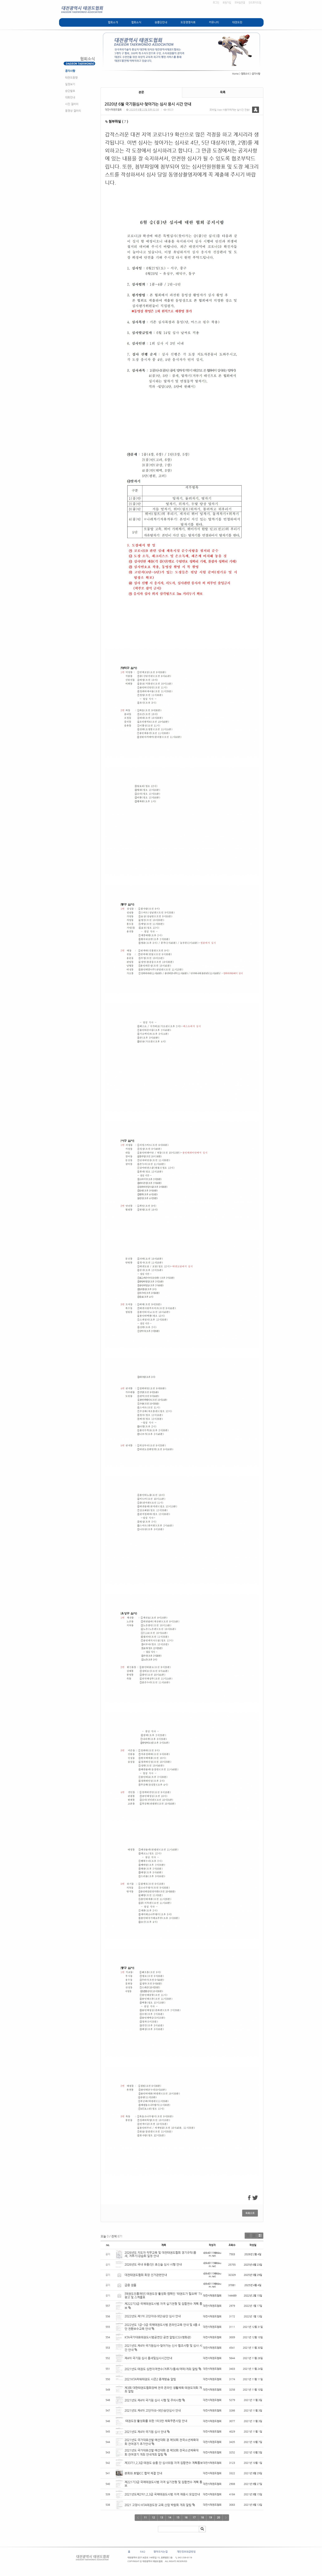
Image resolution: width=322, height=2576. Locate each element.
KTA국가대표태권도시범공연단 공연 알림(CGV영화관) (158, 2337)
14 (169, 2517)
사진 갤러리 (71, 104)
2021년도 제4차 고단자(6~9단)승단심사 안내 (153, 2410)
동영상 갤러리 (73, 110)
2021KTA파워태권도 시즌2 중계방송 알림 (150, 2379)
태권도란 (237, 22)
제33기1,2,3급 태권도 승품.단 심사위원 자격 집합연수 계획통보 (164, 2462)
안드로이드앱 (255, 2)
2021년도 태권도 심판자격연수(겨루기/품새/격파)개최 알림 (161, 2369)
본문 (141, 92)
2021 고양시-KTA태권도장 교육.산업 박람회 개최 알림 (158, 2505)
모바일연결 (240, 2)
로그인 (216, 2)
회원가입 (227, 2)
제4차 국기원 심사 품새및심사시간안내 (148, 2358)
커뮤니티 (214, 22)
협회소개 (113, 22)
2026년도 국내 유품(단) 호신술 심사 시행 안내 (153, 2264)
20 (218, 2517)
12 (153, 2517)
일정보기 (70, 84)
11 (145, 2517)
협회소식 (136, 22)
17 (194, 2517)
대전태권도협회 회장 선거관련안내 (146, 2274)
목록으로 (250, 2213)
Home (235, 73)
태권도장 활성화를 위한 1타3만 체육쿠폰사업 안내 (156, 2420)
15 (177, 2517)
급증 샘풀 (131, 2285)
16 (185, 2517)
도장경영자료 (188, 22)
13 (161, 2517)
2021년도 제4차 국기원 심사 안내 (145, 2431)
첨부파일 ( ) (116, 121)
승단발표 (70, 90)
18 (202, 2517)
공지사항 (70, 70)
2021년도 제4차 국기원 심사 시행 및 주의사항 (153, 2400)
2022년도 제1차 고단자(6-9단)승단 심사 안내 (153, 2316)
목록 (222, 92)
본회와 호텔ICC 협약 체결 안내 (143, 2473)
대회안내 (70, 97)
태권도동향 (71, 77)
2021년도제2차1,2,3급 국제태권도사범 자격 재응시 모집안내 (162, 2494)
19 (210, 2517)
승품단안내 (161, 22)
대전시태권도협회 (113, 109)
